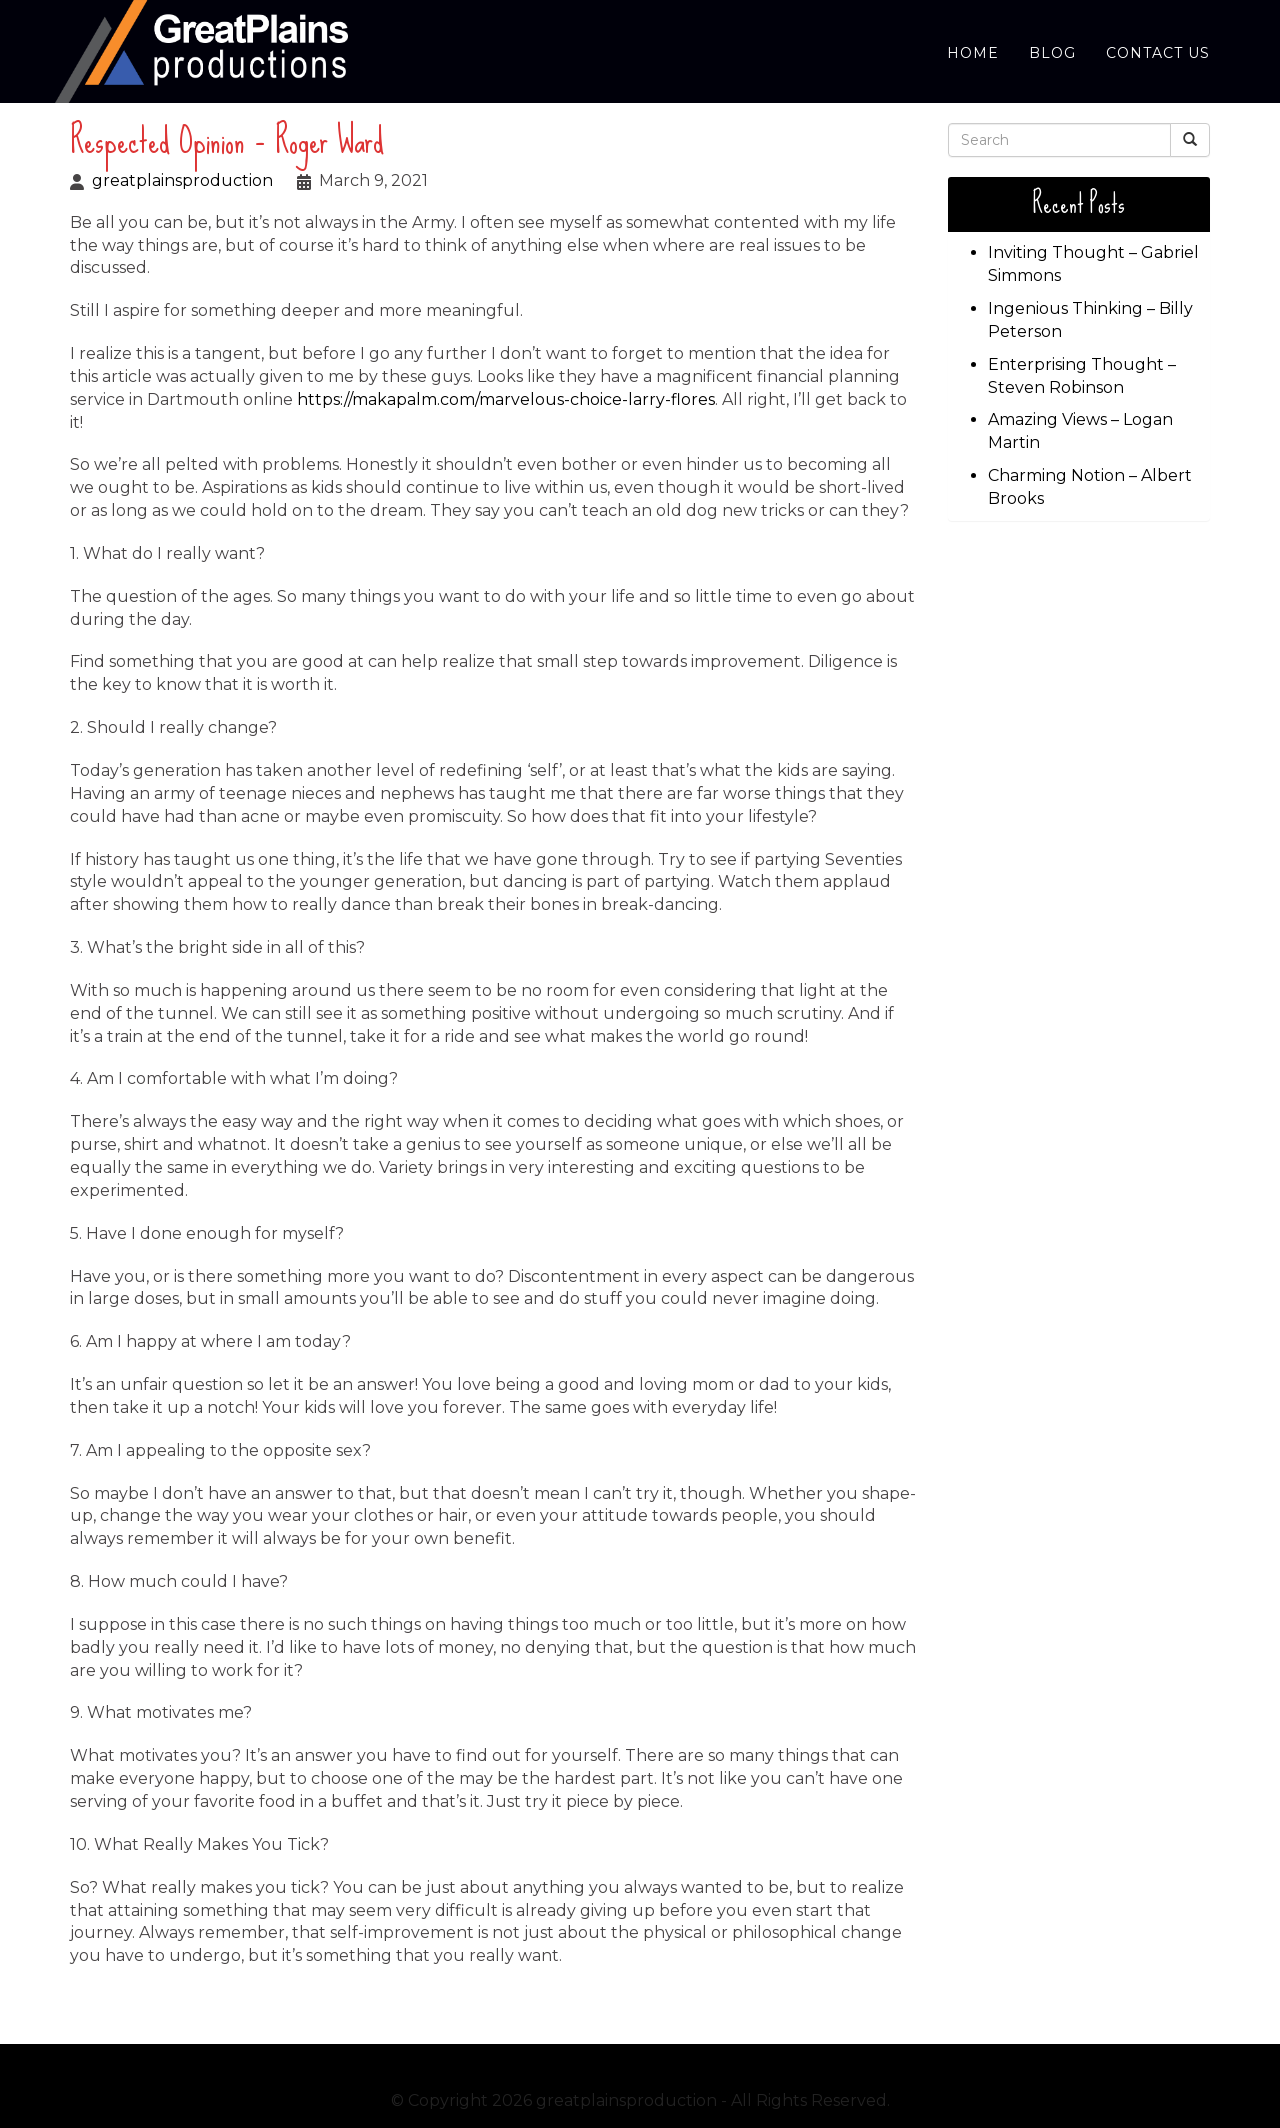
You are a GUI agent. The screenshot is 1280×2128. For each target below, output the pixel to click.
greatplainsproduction (182, 180)
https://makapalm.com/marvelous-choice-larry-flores (506, 399)
